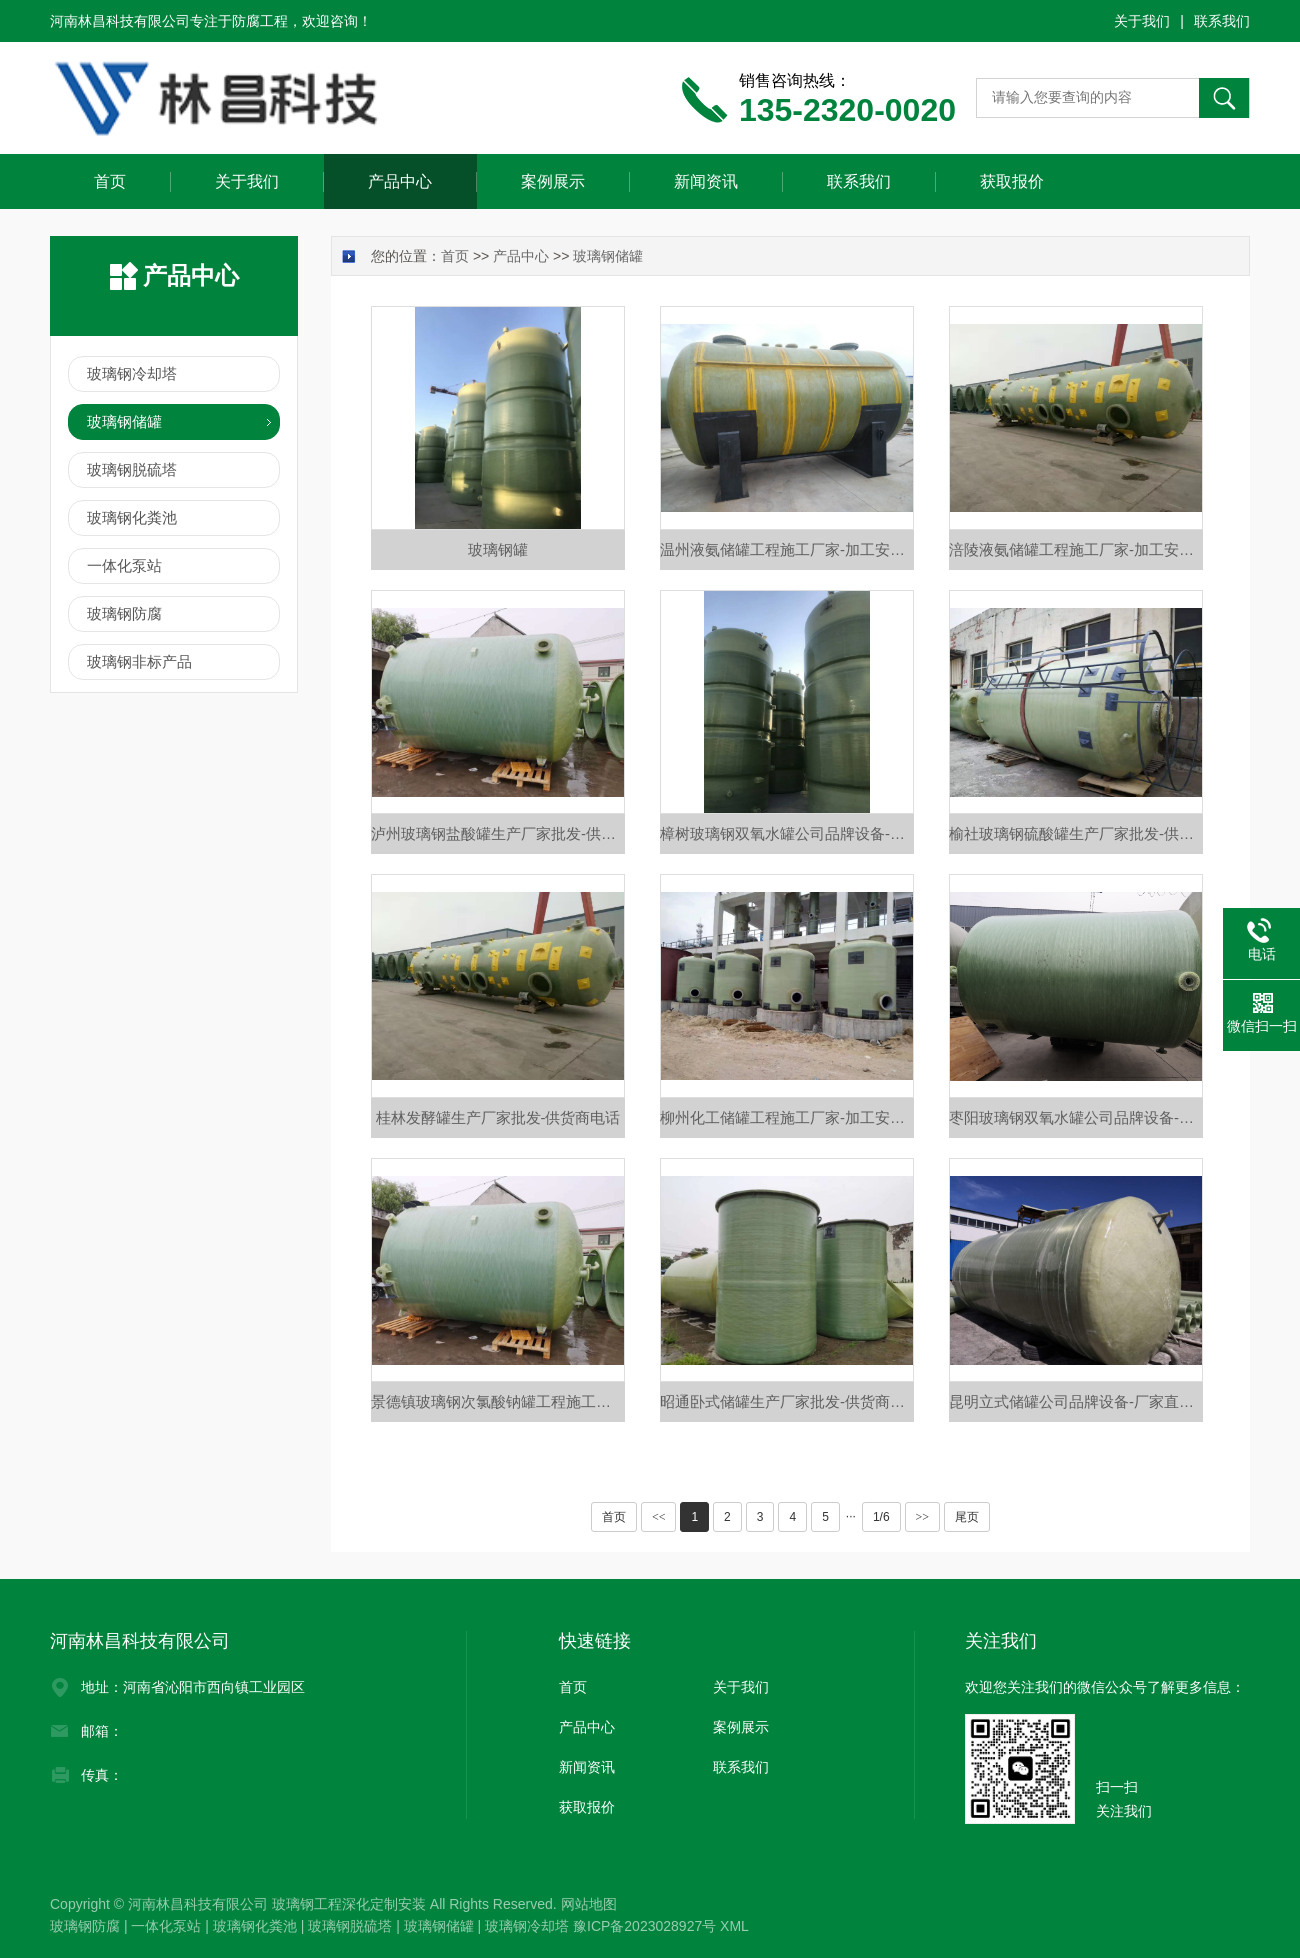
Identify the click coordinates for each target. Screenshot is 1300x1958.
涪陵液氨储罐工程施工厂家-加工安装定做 (1076, 549)
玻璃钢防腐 (124, 613)
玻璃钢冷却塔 (132, 373)
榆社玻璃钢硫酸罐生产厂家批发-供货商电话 (1076, 833)
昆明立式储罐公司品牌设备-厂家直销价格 (1076, 1401)
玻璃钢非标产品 (139, 661)
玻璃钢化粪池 (132, 517)
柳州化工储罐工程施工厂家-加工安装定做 (787, 1117)
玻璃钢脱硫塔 (132, 469)
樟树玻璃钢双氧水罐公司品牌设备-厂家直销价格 (787, 833)
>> (923, 1517)
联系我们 (1222, 21)
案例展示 (553, 181)
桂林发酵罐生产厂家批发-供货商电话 (498, 1117)
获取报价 (1012, 181)
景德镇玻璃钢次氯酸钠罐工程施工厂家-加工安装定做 (498, 1401)
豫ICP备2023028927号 (644, 1926)
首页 (110, 181)
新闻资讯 (706, 181)
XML (734, 1926)
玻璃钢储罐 (124, 421)
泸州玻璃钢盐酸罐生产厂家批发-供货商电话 (498, 833)
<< (659, 1517)
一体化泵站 (124, 565)
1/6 (881, 1517)
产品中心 (400, 181)
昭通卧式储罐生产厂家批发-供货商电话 (787, 1401)
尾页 (967, 1517)
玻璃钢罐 (498, 549)
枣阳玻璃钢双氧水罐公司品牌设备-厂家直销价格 (1076, 1117)
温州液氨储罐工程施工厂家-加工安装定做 (787, 549)
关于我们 (1142, 21)
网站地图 (589, 1904)
